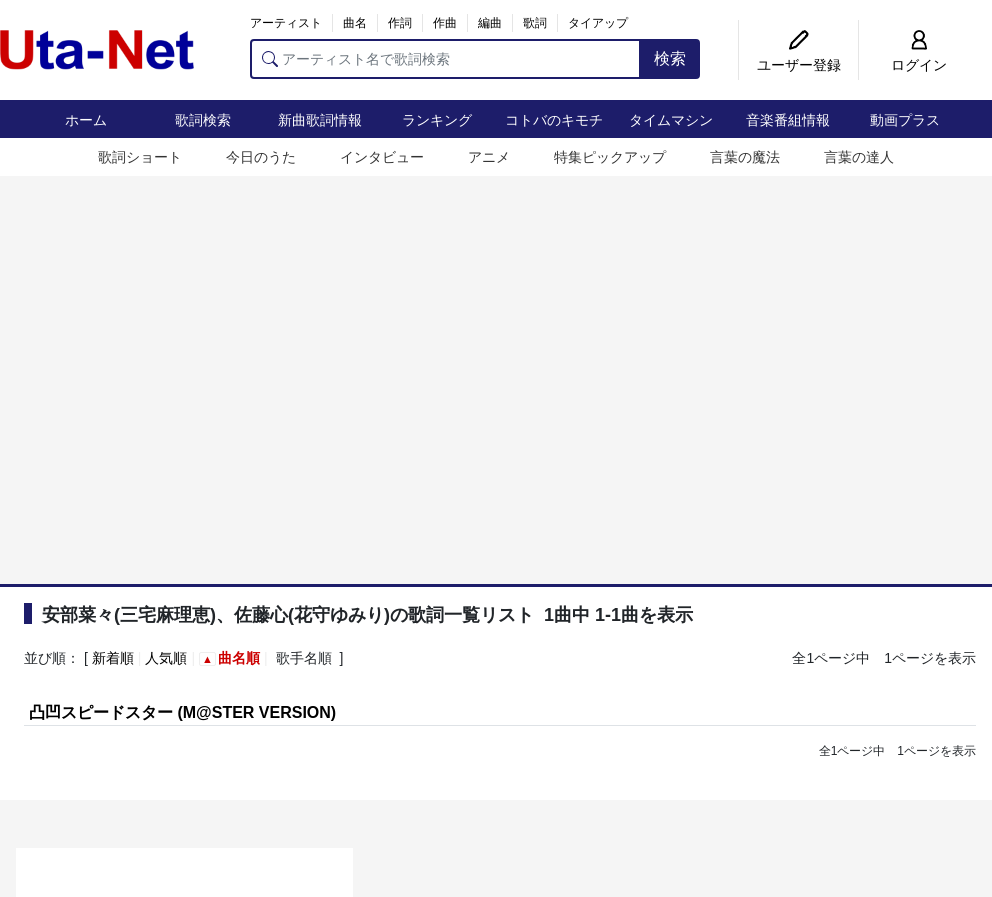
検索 (670, 58)
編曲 (490, 23)
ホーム (86, 120)
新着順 (113, 658)
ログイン (919, 65)
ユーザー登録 (799, 65)
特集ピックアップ (610, 157)
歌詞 (535, 23)
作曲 (445, 23)
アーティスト (286, 23)
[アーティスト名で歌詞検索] (445, 59)
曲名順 (239, 658)
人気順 (166, 658)
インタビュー (382, 157)
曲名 (355, 23)
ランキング (437, 120)
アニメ (489, 157)
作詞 (400, 23)
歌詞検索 (203, 120)
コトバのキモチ (554, 120)
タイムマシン (671, 120)
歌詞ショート (140, 157)
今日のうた (261, 157)
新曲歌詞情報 (320, 120)
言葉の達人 (859, 157)
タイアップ (598, 23)
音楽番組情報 (788, 120)
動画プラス (905, 120)
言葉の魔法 (745, 157)
